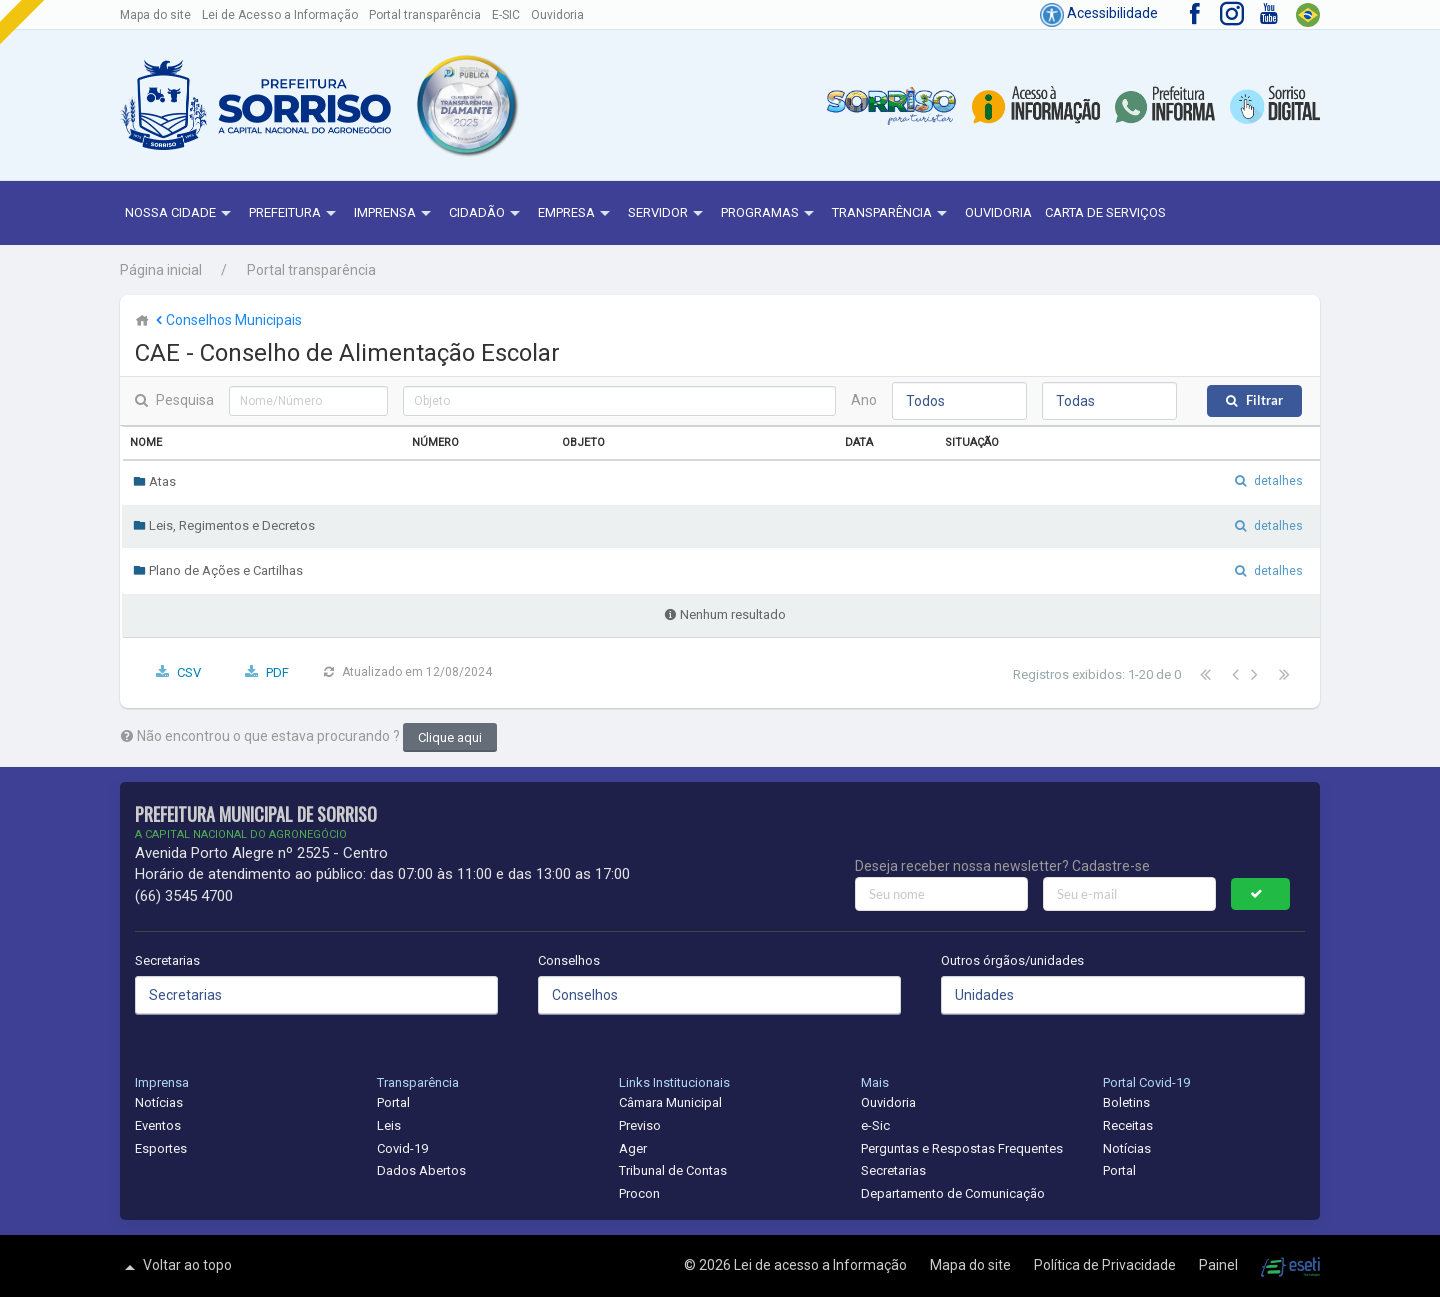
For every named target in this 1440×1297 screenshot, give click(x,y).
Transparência (892, 214)
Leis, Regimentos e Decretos (224, 525)
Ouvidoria (557, 15)
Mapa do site (155, 15)
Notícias (159, 1102)
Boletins (1126, 1102)
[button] (466, 105)
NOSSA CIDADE (180, 214)
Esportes (161, 1148)
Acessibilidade (1099, 13)
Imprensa (395, 214)
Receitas (1128, 1125)
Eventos (158, 1125)
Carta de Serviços (1105, 212)
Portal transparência (425, 15)
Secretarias (167, 960)
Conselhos (569, 960)
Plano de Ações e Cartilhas (218, 570)
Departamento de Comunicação (953, 1193)
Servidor (668, 214)
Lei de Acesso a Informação (280, 15)
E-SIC (506, 15)
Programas (770, 214)
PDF (277, 672)
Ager (633, 1148)
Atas (154, 481)
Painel (1220, 1265)
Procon (639, 1193)
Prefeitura (295, 214)
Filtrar (1264, 400)
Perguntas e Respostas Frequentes (962, 1148)
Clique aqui (450, 737)
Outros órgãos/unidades (1012, 960)
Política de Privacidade (1106, 1265)
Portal (393, 1102)
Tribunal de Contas (673, 1170)
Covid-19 (402, 1148)
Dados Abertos (421, 1170)
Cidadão (487, 214)
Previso (640, 1125)
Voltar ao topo (176, 1267)
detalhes (1278, 481)
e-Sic (875, 1125)
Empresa (576, 214)
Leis (389, 1125)
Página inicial (161, 270)
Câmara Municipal (670, 1102)
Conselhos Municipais (227, 320)
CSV (189, 672)
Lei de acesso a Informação (822, 1265)
